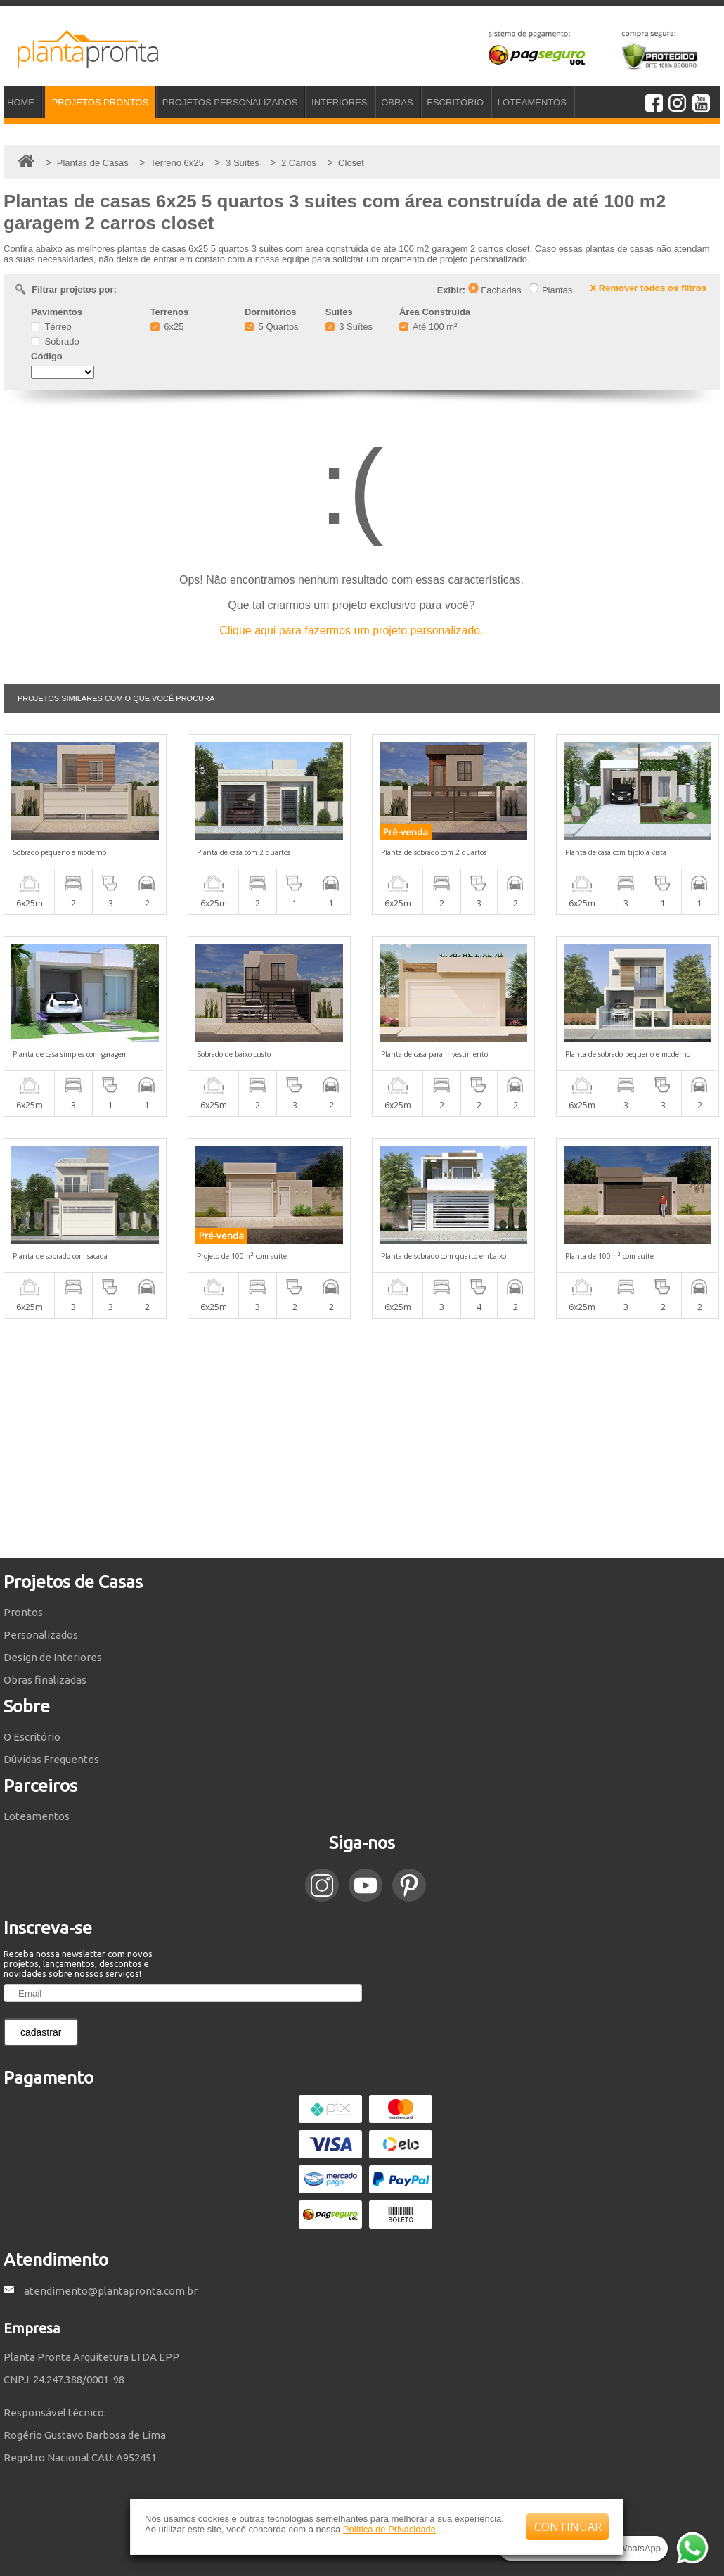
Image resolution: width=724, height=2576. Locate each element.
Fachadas (495, 290)
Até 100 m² (428, 326)
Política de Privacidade (389, 2529)
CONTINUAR (568, 2527)
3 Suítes (349, 326)
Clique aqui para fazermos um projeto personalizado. (351, 630)
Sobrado (55, 341)
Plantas (550, 290)
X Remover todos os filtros (648, 288)
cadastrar (40, 2032)
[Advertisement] (362, 1438)
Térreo (51, 326)
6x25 (167, 326)
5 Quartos (272, 326)
